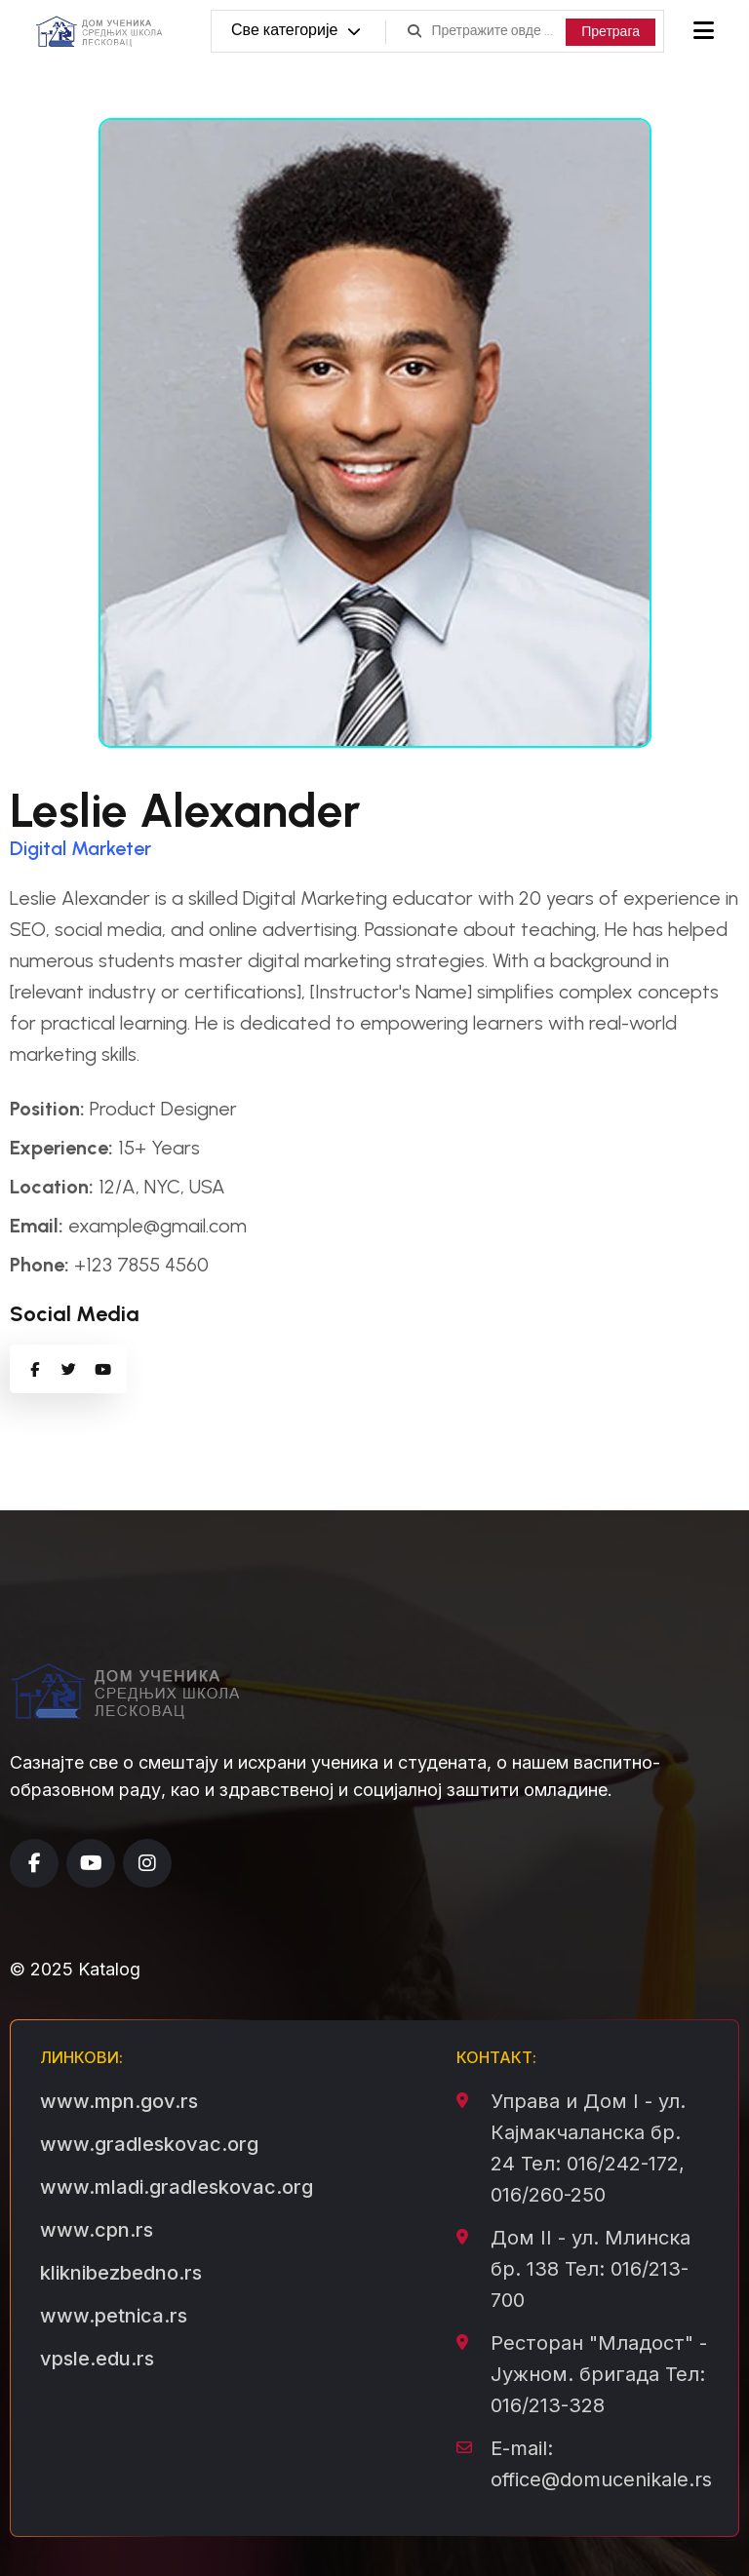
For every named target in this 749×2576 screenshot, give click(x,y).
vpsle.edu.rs (97, 2358)
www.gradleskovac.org (149, 2144)
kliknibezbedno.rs (121, 2272)
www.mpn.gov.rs (119, 2101)
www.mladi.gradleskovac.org (176, 2187)
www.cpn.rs (96, 2230)
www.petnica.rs (113, 2315)
